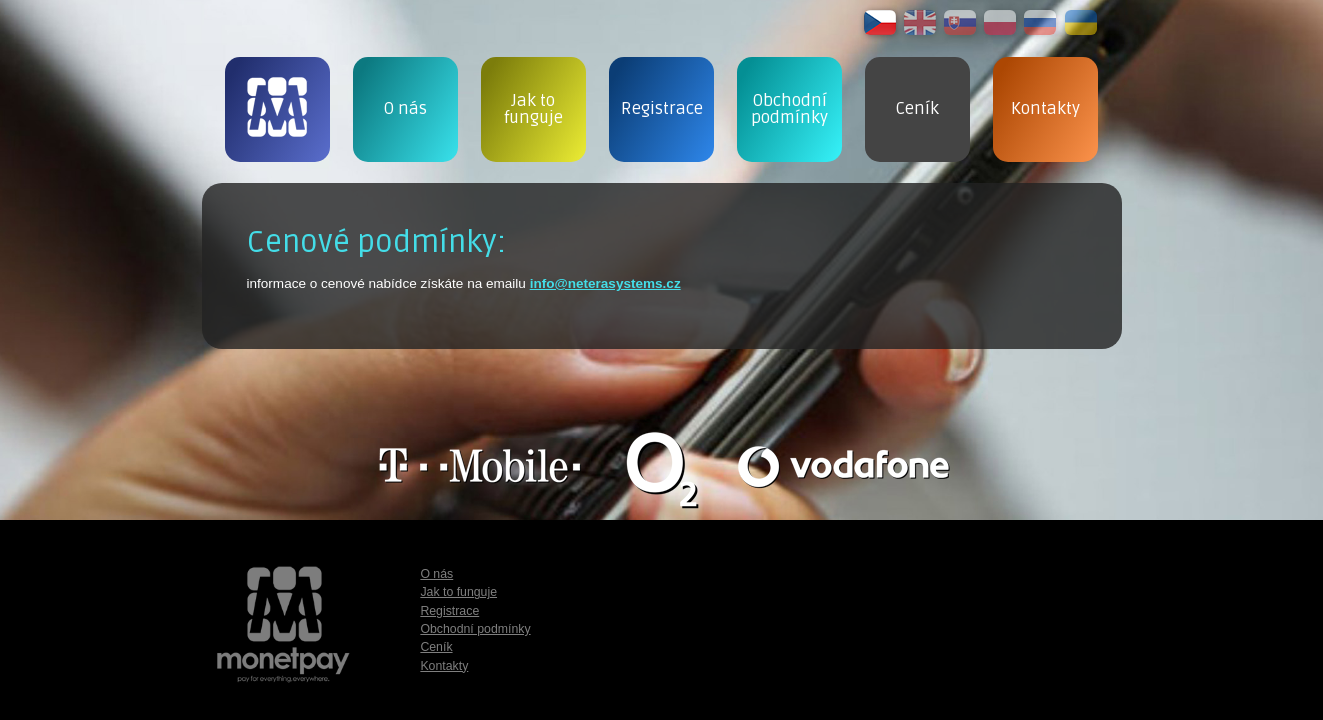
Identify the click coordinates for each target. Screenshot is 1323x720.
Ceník (436, 647)
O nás (436, 574)
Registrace (449, 611)
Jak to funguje (458, 592)
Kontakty (444, 666)
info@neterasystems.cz (605, 283)
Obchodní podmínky (475, 629)
